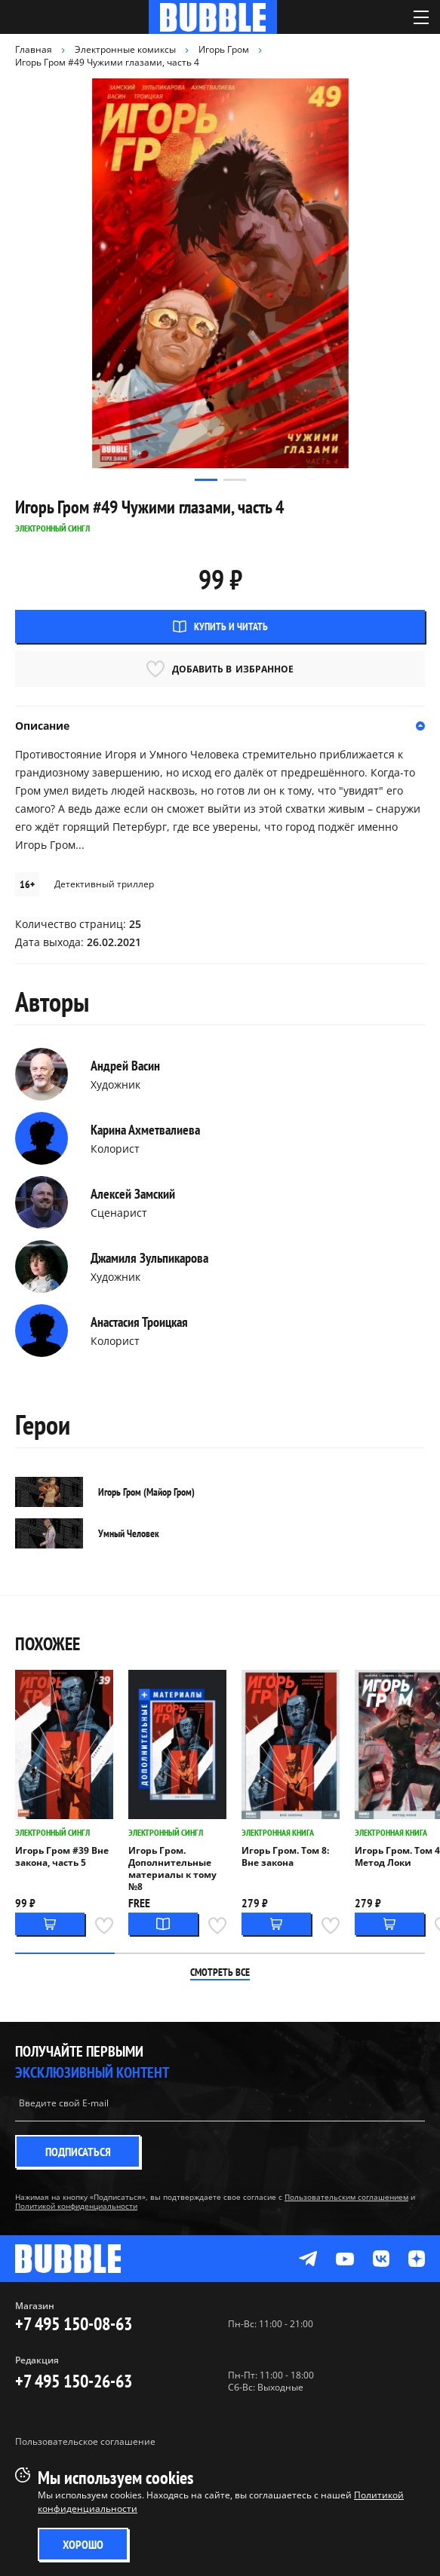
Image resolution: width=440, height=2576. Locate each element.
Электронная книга (278, 1832)
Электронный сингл (52, 1832)
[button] (206, 479)
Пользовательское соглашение (85, 2441)
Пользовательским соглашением (346, 2197)
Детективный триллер (104, 884)
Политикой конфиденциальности (76, 2206)
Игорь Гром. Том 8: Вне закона (285, 1857)
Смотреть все (220, 1972)
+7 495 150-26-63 (73, 2381)
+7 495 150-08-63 (73, 2324)
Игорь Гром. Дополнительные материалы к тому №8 (172, 1869)
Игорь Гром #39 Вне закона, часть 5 (62, 1857)
